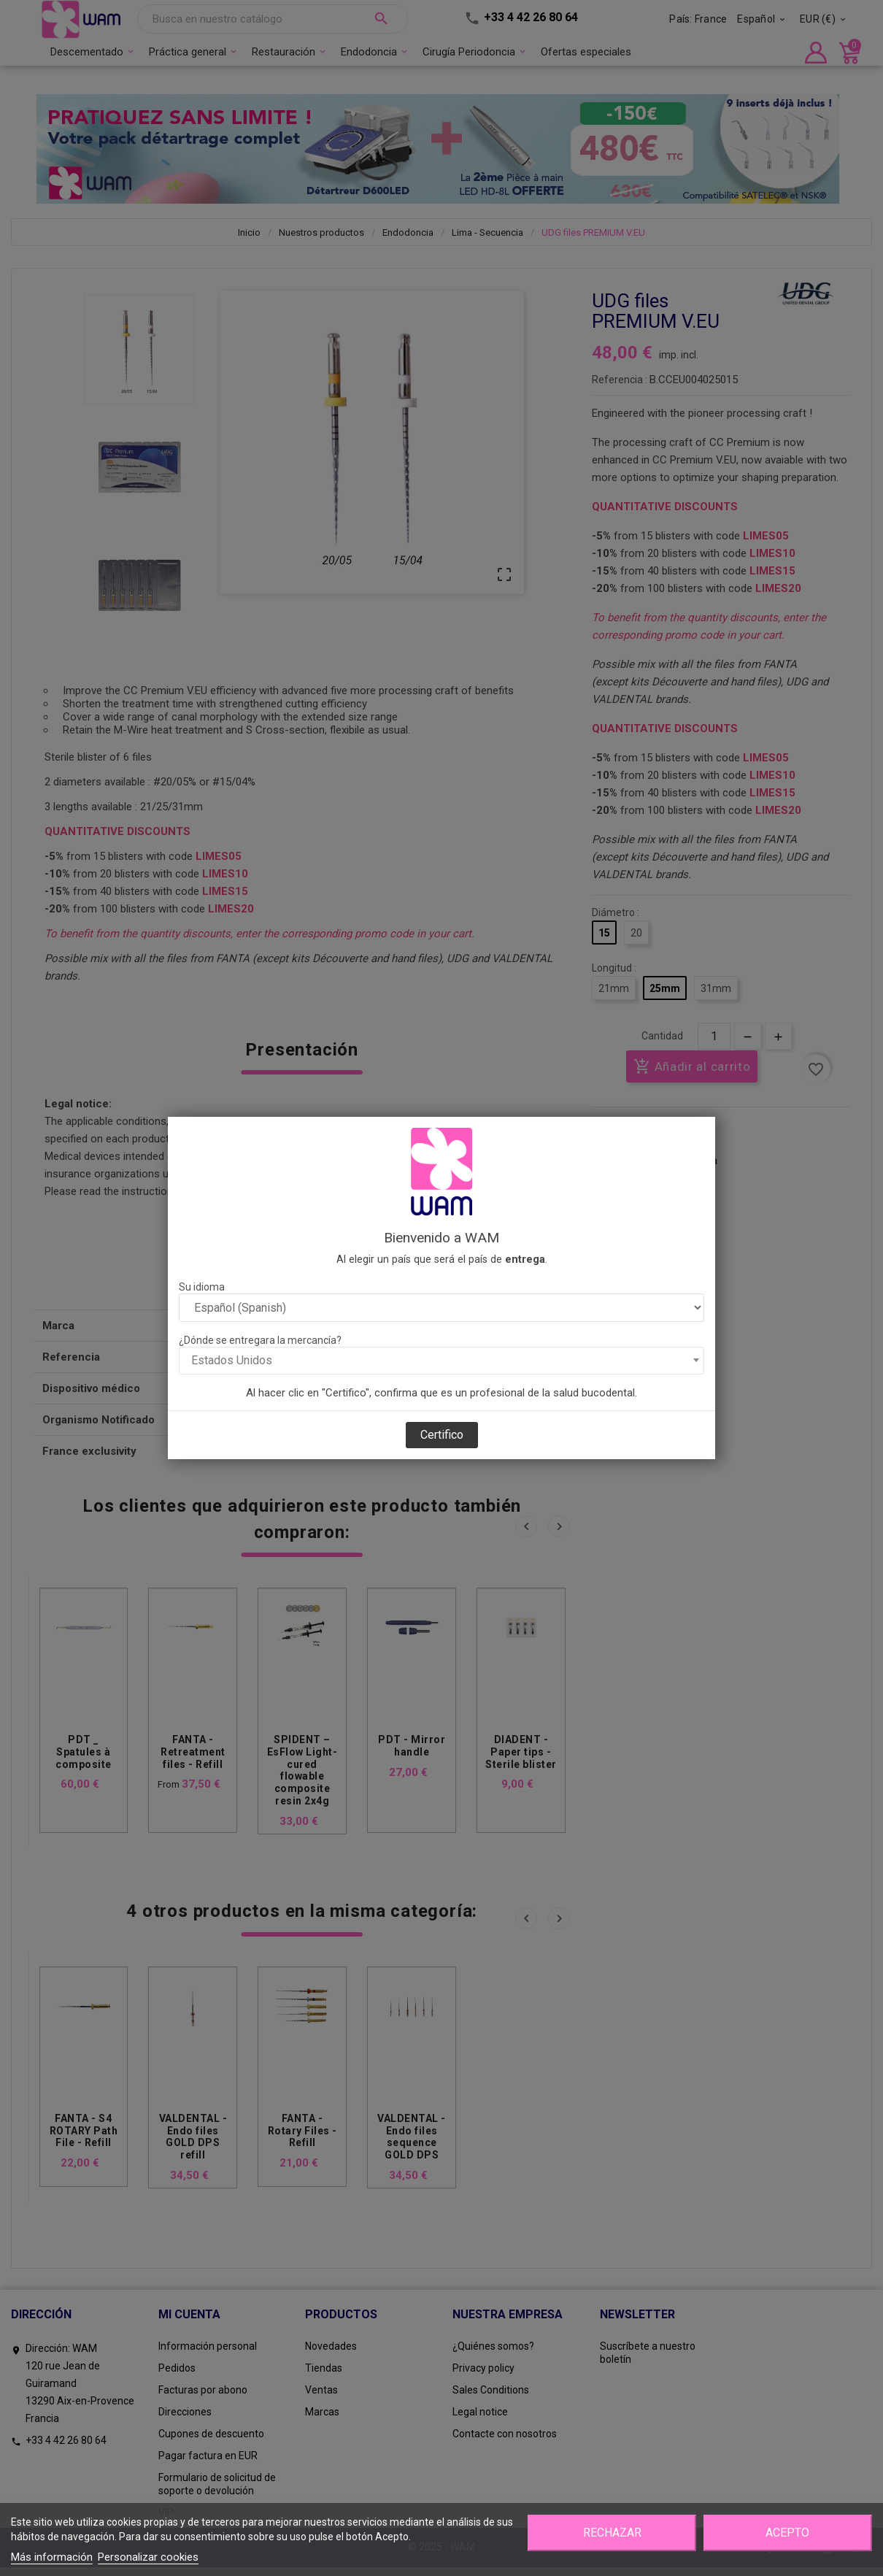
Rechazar (612, 2533)
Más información (52, 2557)
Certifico (441, 1435)
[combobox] (441, 1360)
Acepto (787, 2533)
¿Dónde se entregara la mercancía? (260, 1340)
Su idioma (202, 1287)
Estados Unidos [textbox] (231, 1360)
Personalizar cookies (148, 2557)
